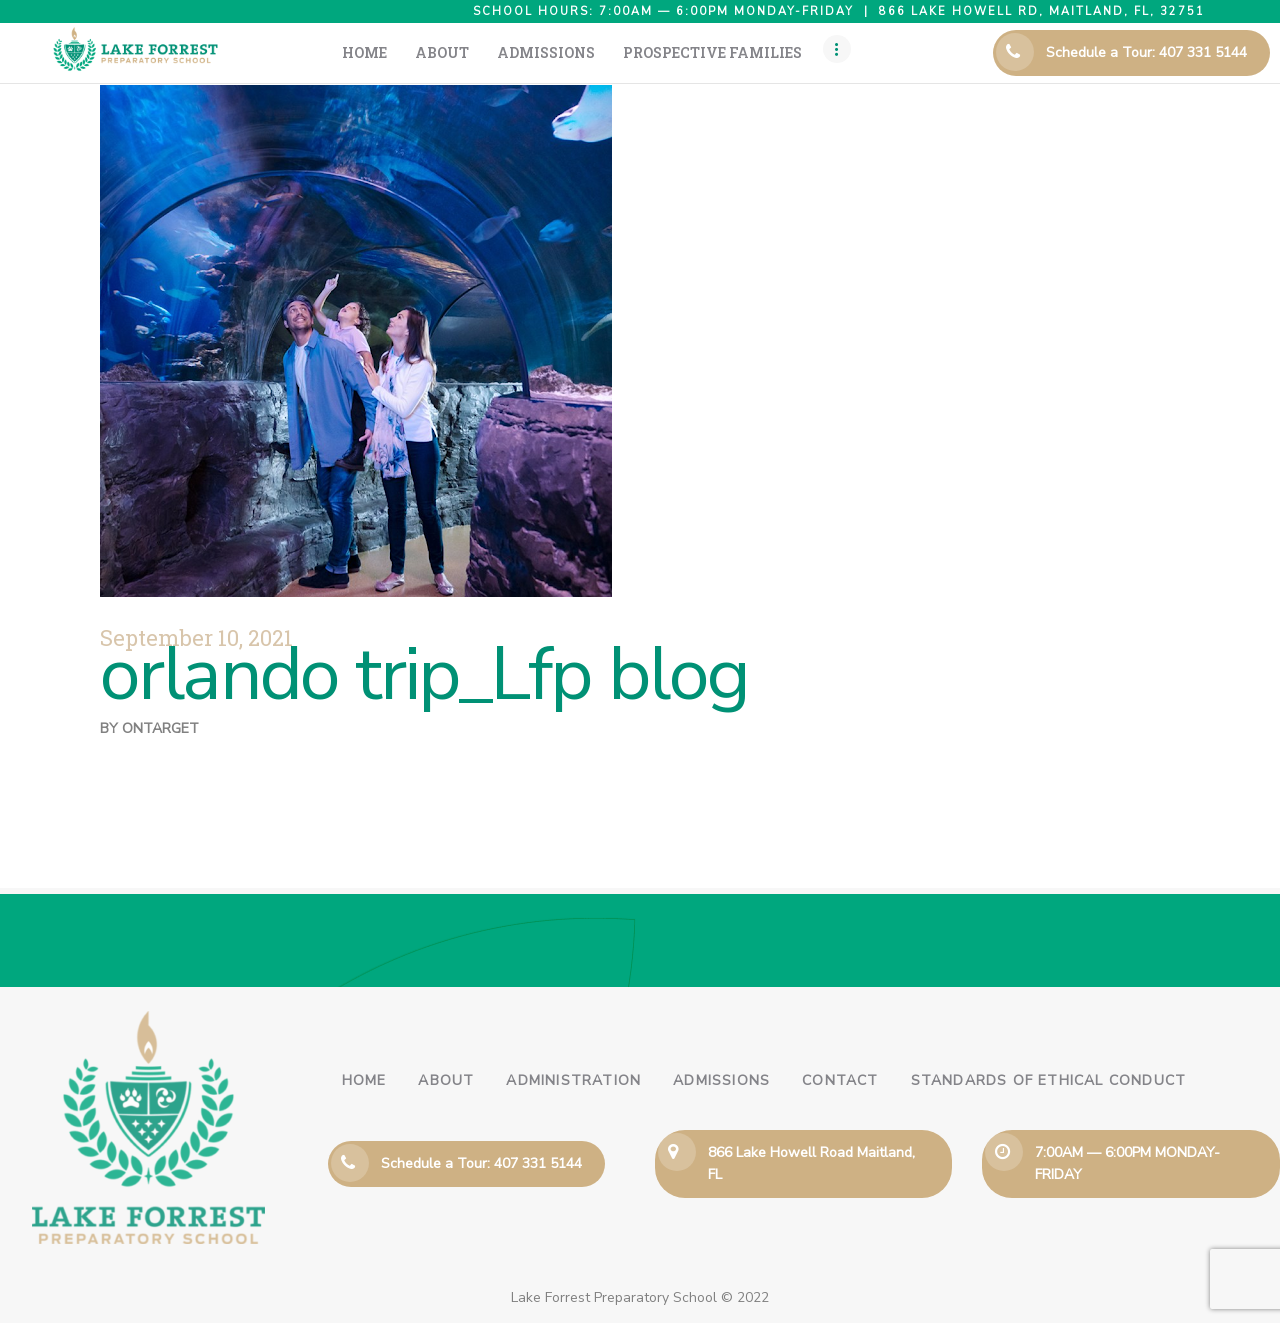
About (446, 1080)
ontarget (160, 728)
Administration (573, 1080)
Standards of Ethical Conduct (1049, 1080)
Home (364, 1080)
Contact (840, 1080)
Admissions (721, 1080)
